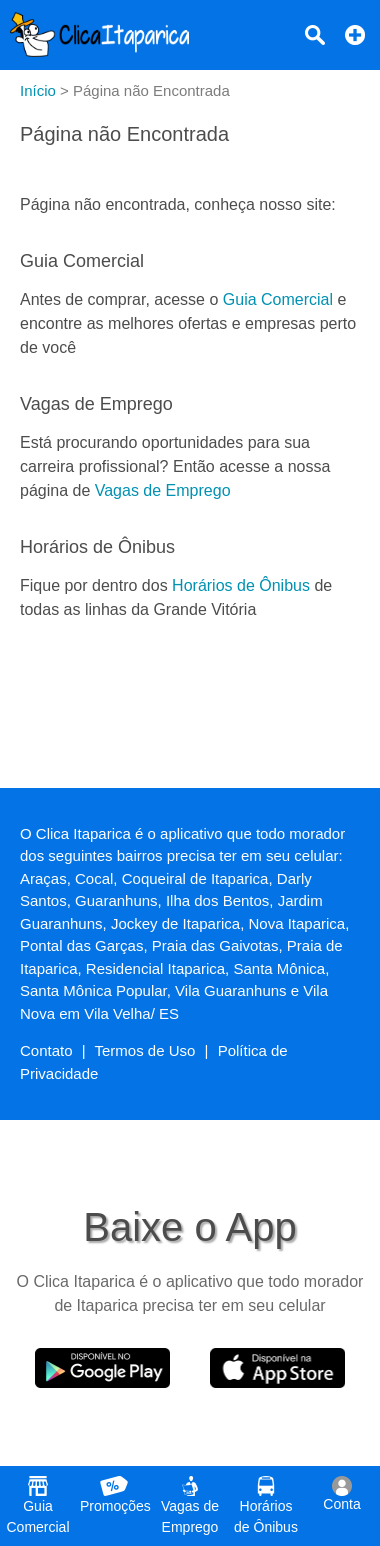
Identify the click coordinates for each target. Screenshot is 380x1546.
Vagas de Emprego (163, 490)
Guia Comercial (278, 299)
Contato (46, 1050)
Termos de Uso (145, 1050)
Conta (341, 1494)
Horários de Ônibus (241, 585)
